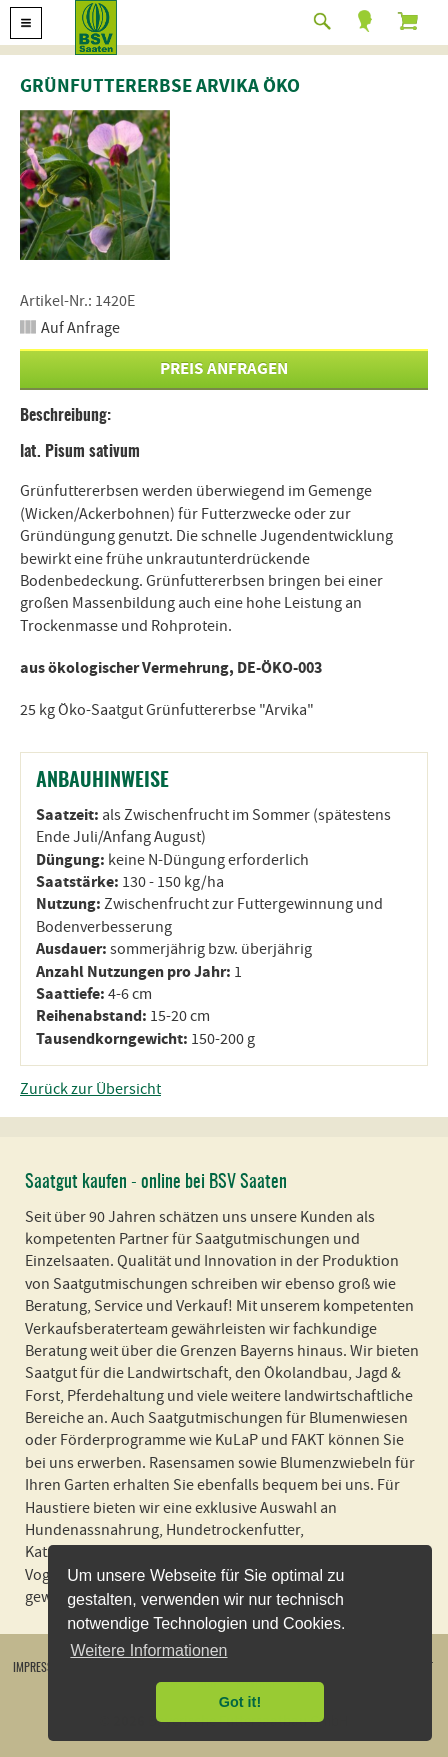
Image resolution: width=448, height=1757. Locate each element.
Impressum (40, 1668)
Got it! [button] (240, 1702)
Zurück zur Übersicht (90, 1089)
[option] (95, 185)
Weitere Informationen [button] (148, 1650)
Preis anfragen (224, 369)
